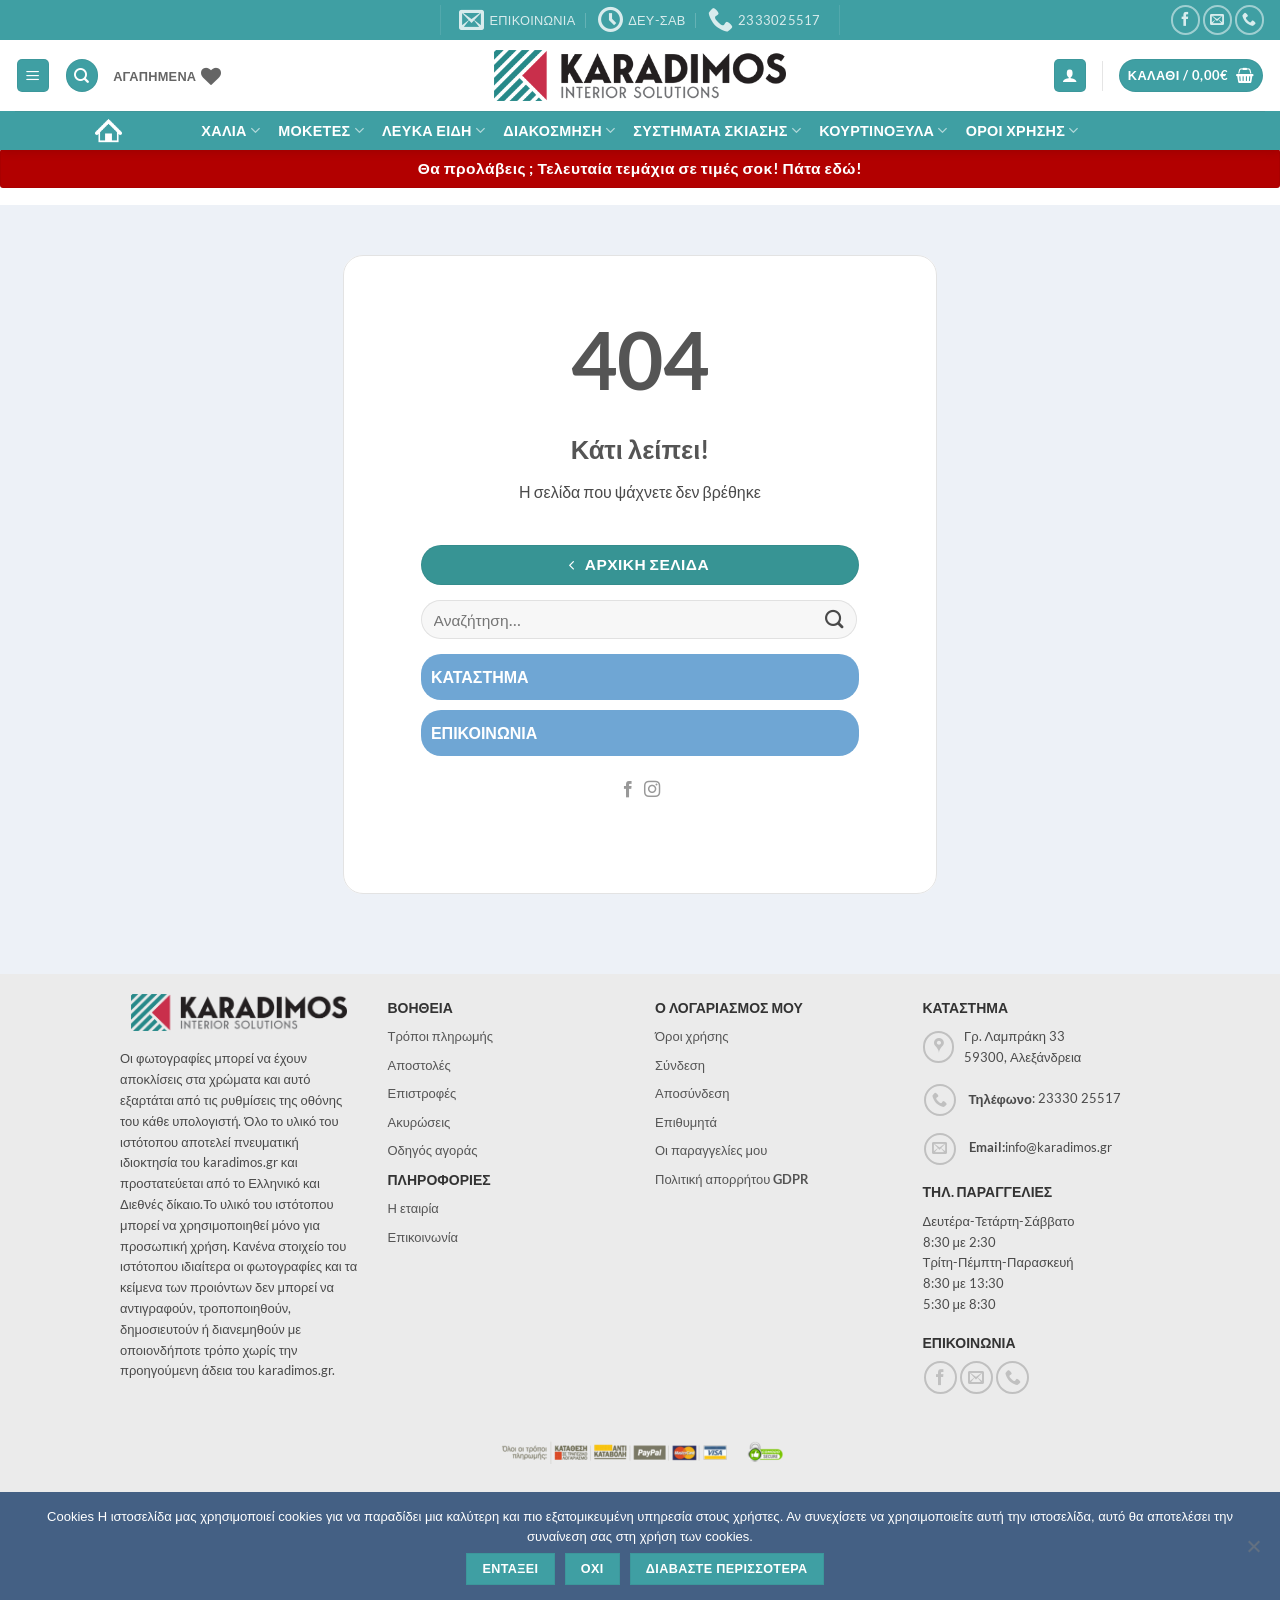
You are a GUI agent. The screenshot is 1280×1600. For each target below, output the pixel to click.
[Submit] (835, 619)
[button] (33, 75)
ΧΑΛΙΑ (230, 130)
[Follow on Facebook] (1185, 19)
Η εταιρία (413, 1208)
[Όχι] (1253, 1552)
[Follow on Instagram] (652, 790)
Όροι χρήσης (692, 1036)
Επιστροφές (422, 1093)
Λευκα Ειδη (433, 130)
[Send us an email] (1217, 19)
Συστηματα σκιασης (717, 130)
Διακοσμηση (559, 130)
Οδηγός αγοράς (433, 1150)
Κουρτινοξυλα (883, 130)
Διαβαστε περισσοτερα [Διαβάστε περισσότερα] (727, 1569)
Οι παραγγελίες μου (711, 1150)
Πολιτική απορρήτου (732, 1179)
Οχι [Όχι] (592, 1569)
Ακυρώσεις (419, 1122)
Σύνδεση (680, 1065)
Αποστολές (419, 1065)
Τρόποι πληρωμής (441, 1036)
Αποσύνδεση (692, 1093)
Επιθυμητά (686, 1122)
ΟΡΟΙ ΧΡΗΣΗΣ (1022, 130)
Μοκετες (321, 130)
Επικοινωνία (423, 1237)
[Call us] (1249, 19)
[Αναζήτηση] (82, 75)
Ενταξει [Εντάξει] (510, 1569)
